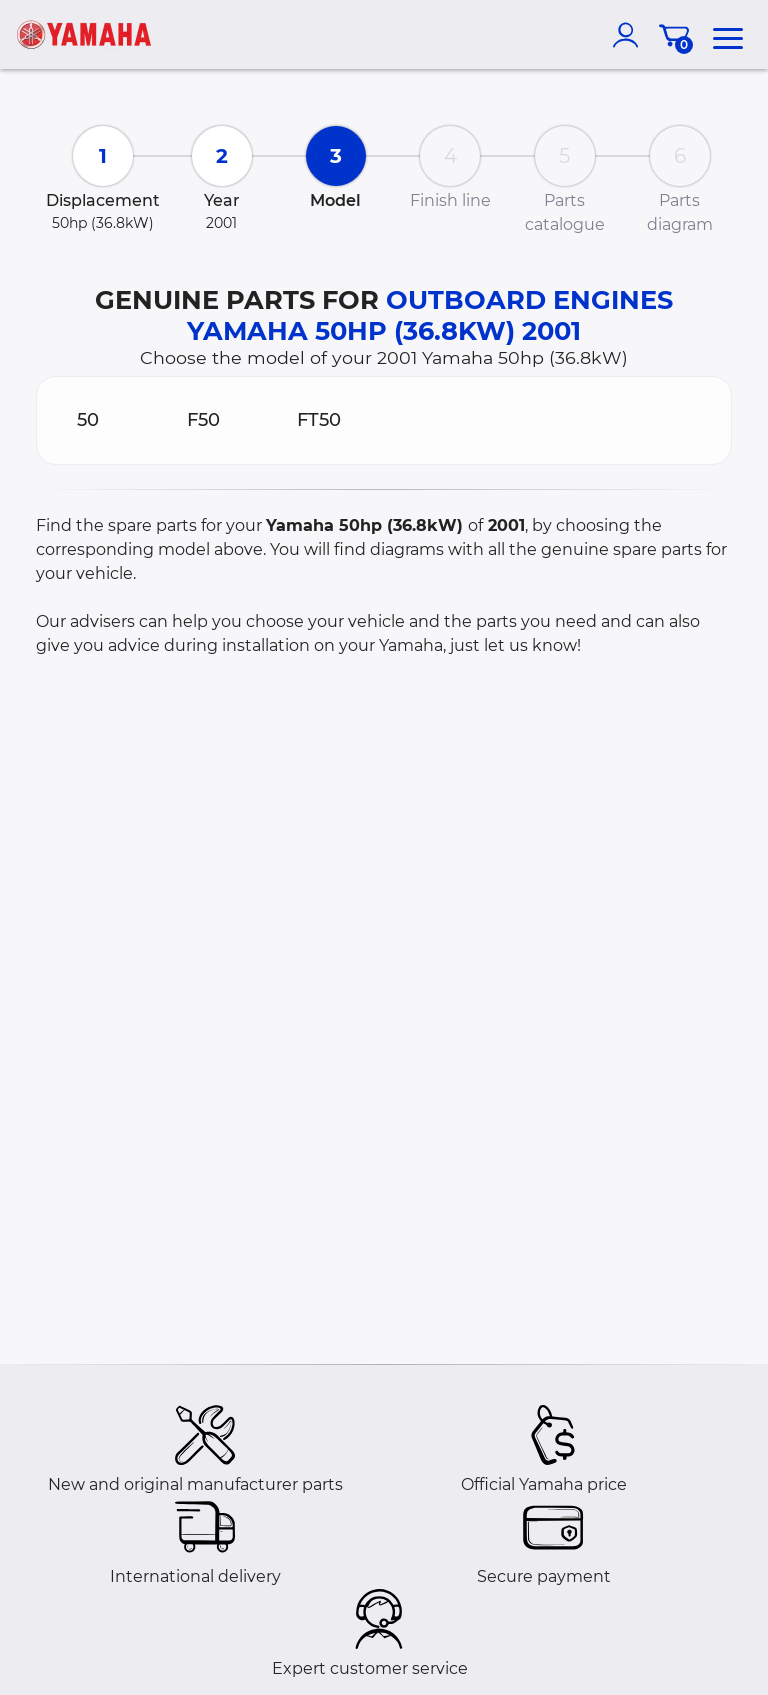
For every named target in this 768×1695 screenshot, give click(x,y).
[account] (630, 35)
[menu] (728, 35)
